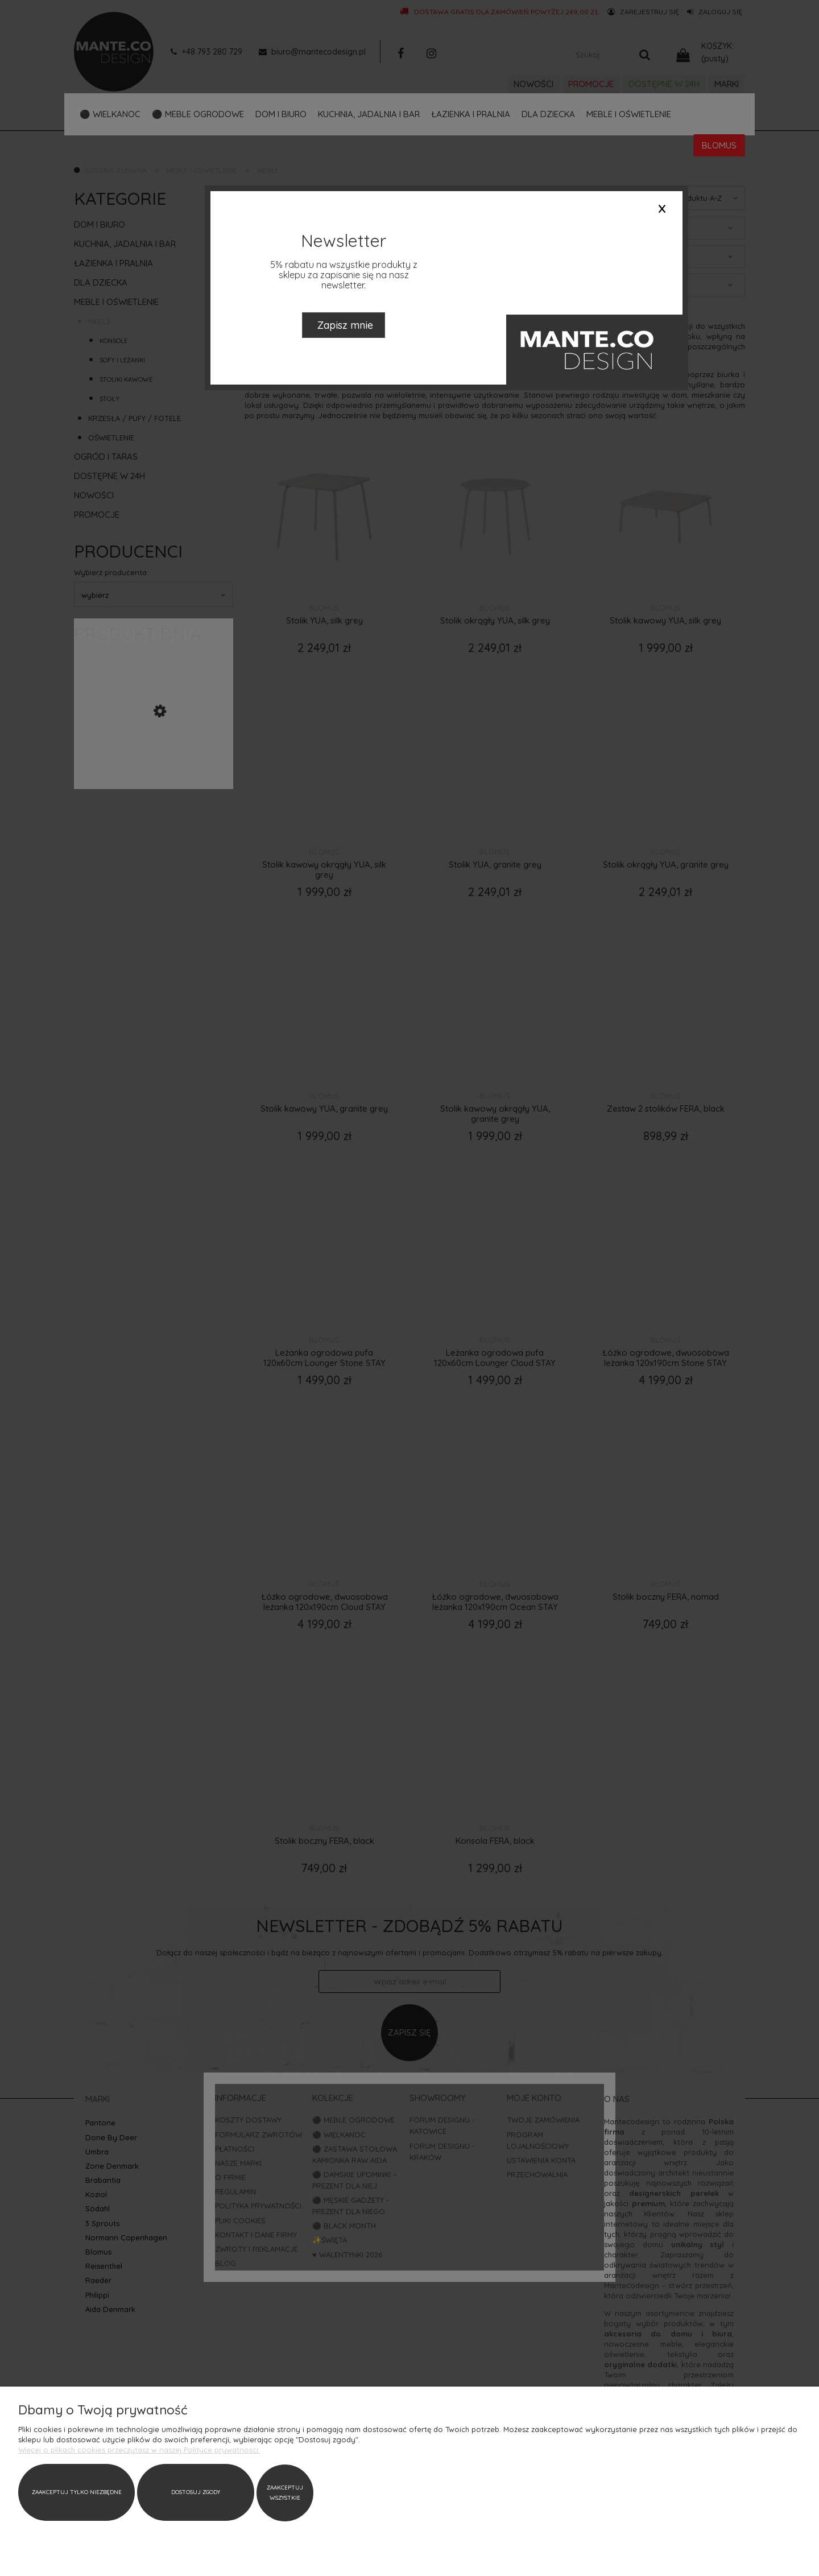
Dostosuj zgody (106, 2492)
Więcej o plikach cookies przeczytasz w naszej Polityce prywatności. (139, 2450)
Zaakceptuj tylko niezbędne (46, 2493)
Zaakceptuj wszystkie (165, 2492)
